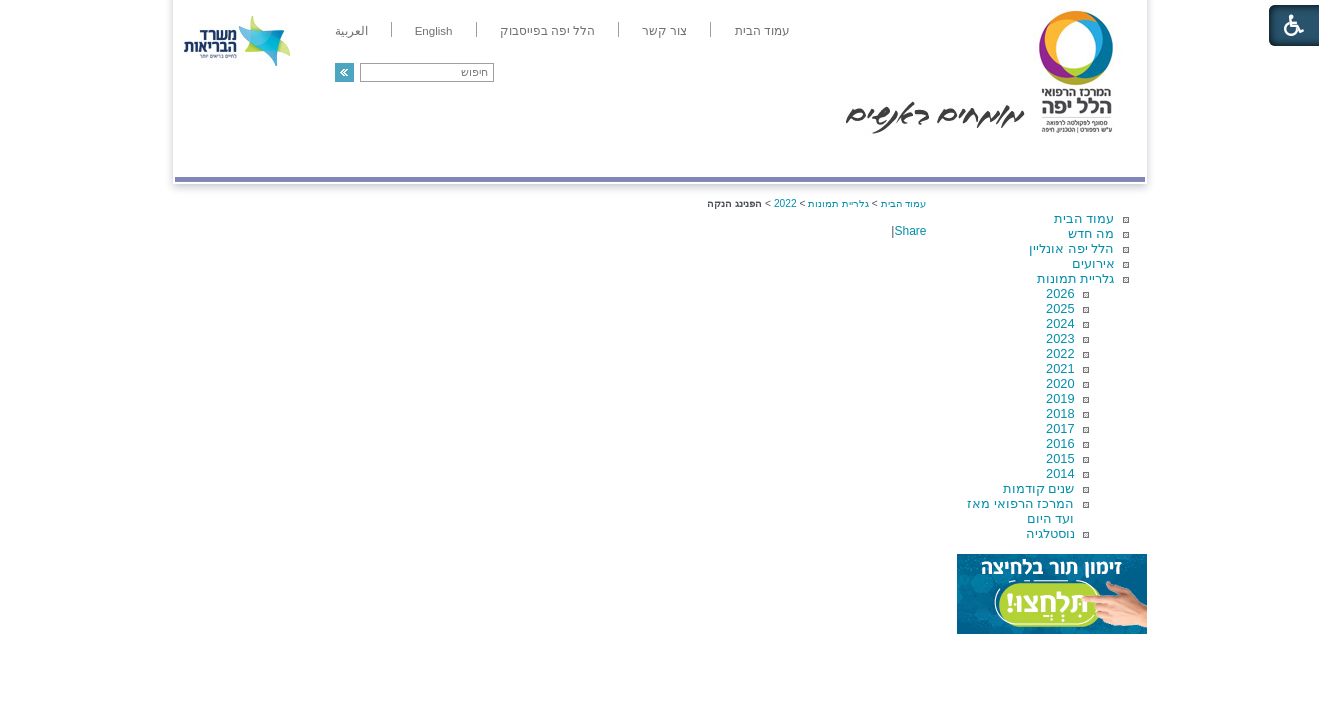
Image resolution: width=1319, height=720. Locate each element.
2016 (1060, 443)
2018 (1060, 413)
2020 (1060, 383)
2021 (1060, 368)
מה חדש (1091, 233)
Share (910, 231)
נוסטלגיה (1050, 533)
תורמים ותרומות (306, 156)
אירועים (1093, 263)
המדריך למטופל (728, 156)
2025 (1060, 308)
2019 (1060, 398)
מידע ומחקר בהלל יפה (592, 156)
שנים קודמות (1039, 488)
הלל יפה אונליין (1071, 248)
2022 (1060, 353)
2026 (1060, 293)
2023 (1060, 338)
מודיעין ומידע (1086, 156)
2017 (1060, 428)
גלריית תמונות (1076, 278)
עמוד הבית (1084, 218)
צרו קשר (208, 156)
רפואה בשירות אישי (442, 156)
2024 (1060, 323)
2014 (1060, 473)
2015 (1060, 458)
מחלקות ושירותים (965, 156)
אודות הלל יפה (844, 156)
